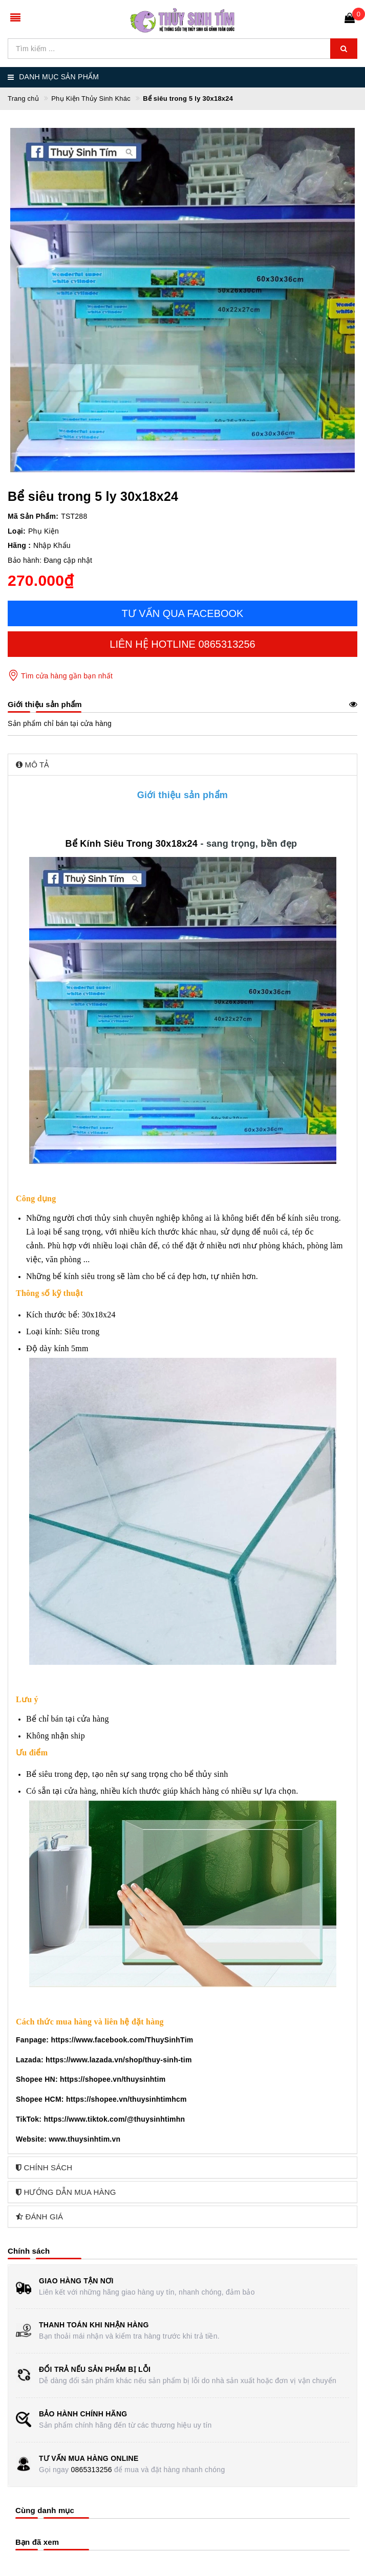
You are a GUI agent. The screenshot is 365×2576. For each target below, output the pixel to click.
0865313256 (91, 2469)
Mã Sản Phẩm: (33, 516)
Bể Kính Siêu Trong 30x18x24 (131, 844)
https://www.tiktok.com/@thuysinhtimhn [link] (114, 2119)
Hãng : (19, 545)
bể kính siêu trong (307, 1218)
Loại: (17, 531)
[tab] (182, 764)
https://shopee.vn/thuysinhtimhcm (126, 2099)
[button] (182, 764)
